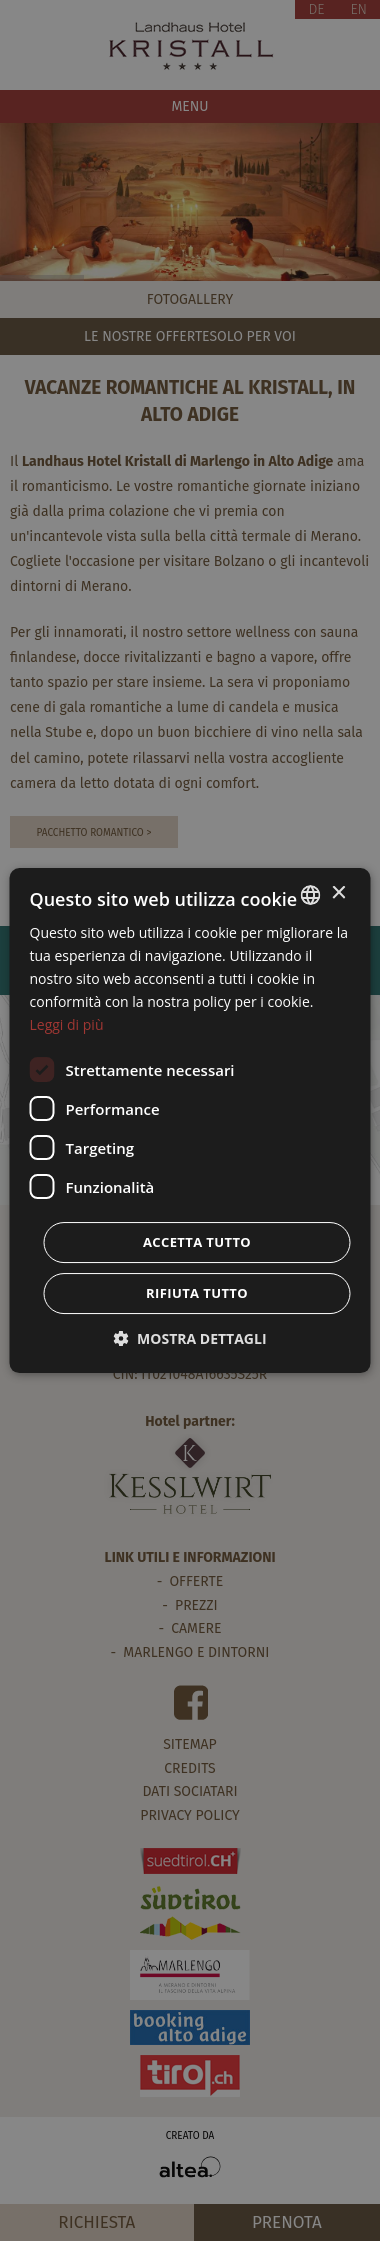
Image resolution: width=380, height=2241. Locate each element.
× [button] (338, 893)
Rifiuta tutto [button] (197, 1293)
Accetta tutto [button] (197, 1242)
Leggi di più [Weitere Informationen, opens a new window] (67, 1024)
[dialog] (190, 1121)
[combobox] (311, 895)
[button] (189, 1338)
